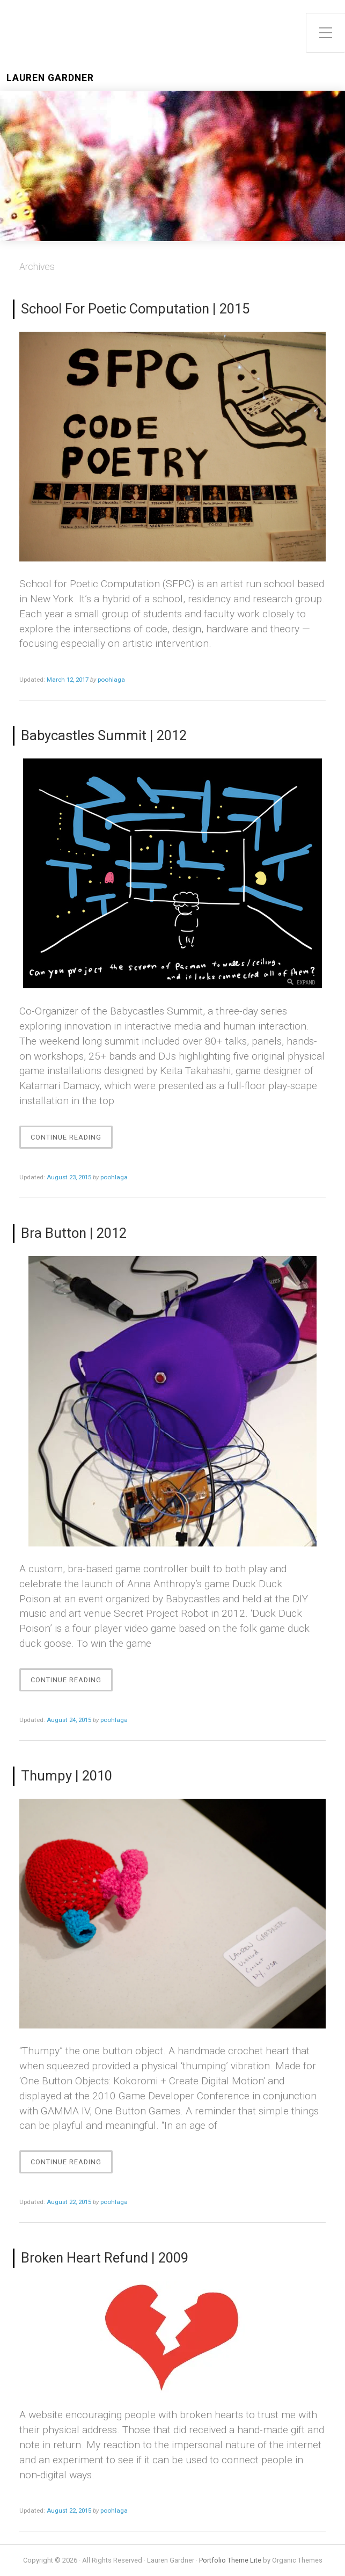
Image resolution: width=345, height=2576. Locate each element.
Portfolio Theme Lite (230, 2560)
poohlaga (111, 679)
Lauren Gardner (50, 78)
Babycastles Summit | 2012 (104, 735)
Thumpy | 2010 (66, 1776)
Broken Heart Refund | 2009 (104, 2258)
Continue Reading (69, 1140)
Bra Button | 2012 (74, 1233)
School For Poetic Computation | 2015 (135, 309)
